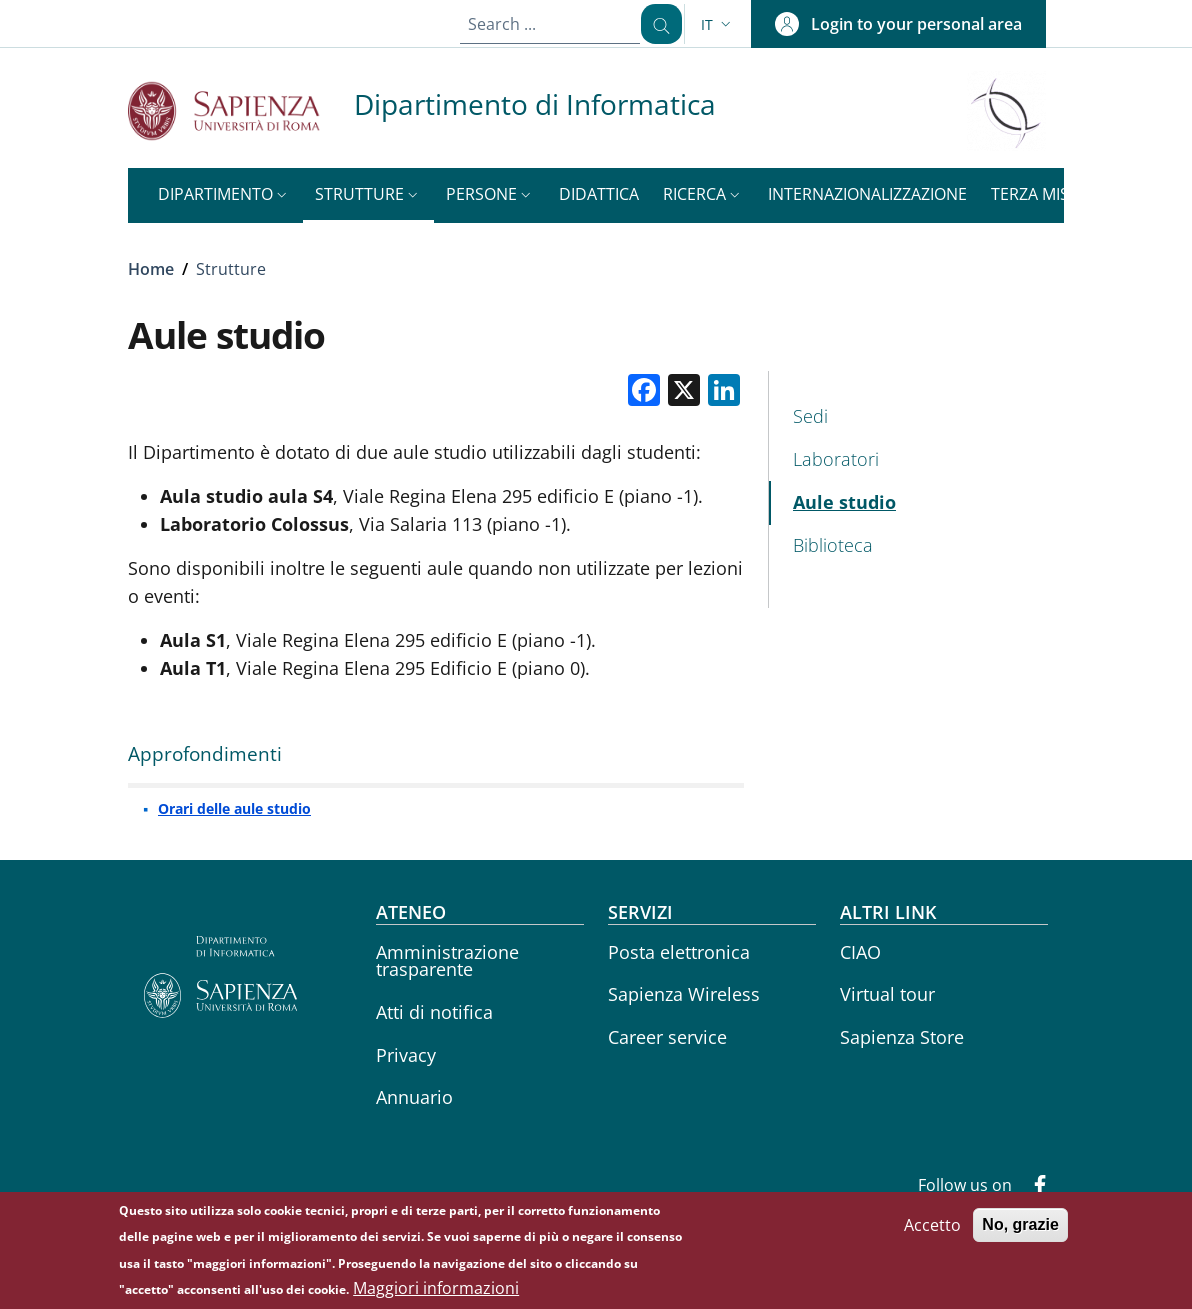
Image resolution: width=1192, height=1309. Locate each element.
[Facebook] (1032, 1187)
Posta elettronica (679, 952)
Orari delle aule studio (234, 808)
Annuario (414, 1097)
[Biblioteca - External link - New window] (916, 546)
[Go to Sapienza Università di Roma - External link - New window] (241, 110)
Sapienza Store (902, 1037)
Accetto (932, 1233)
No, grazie (1020, 1232)
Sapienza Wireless (684, 994)
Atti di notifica (434, 1012)
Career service (667, 1037)
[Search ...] (654, 24)
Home (151, 269)
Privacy (406, 1055)
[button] (718, 24)
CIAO (860, 952)
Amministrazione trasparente (447, 961)
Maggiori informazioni (436, 1296)
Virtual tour (887, 994)
